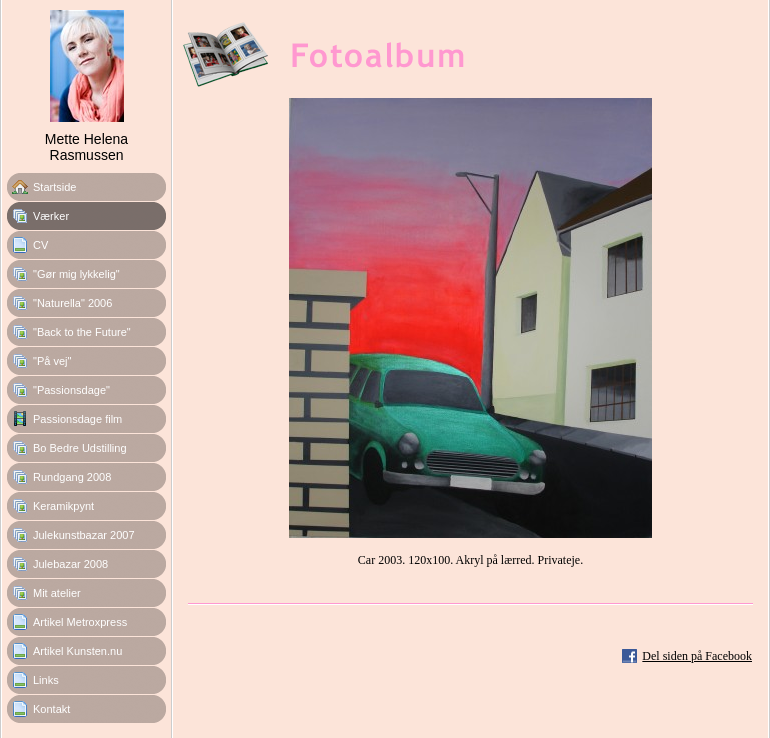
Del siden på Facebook (697, 656)
